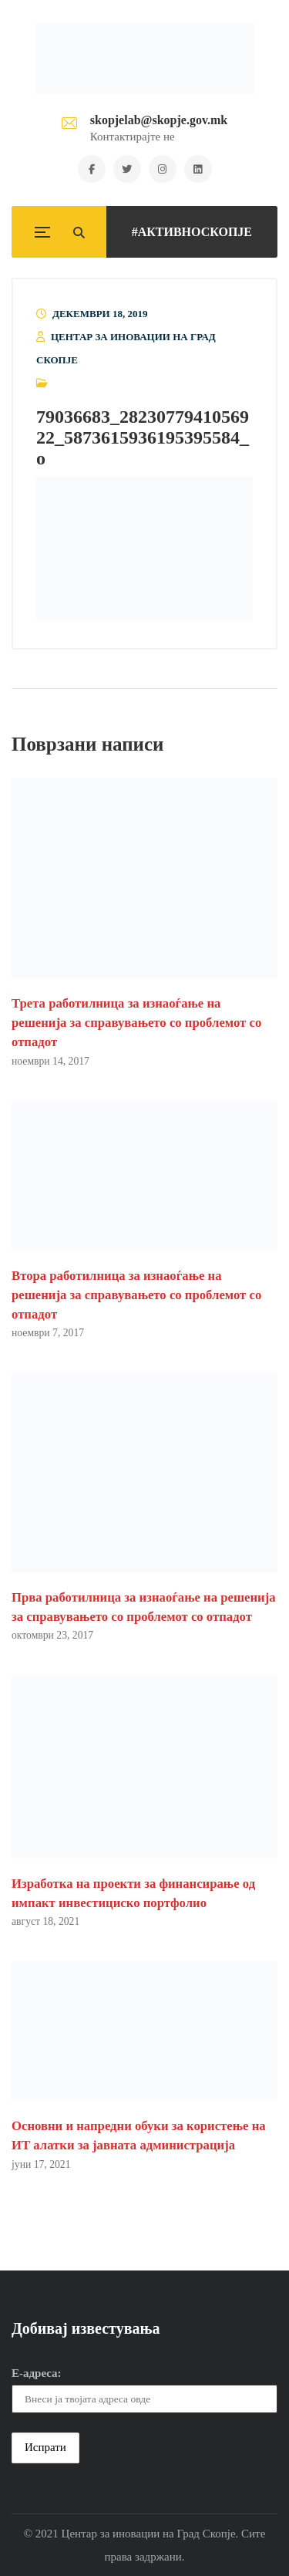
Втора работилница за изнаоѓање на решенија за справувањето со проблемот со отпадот (136, 1295)
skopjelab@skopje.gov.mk (158, 120)
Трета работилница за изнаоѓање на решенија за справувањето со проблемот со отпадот (136, 1022)
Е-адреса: (37, 2373)
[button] (144, 549)
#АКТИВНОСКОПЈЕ (192, 231)
